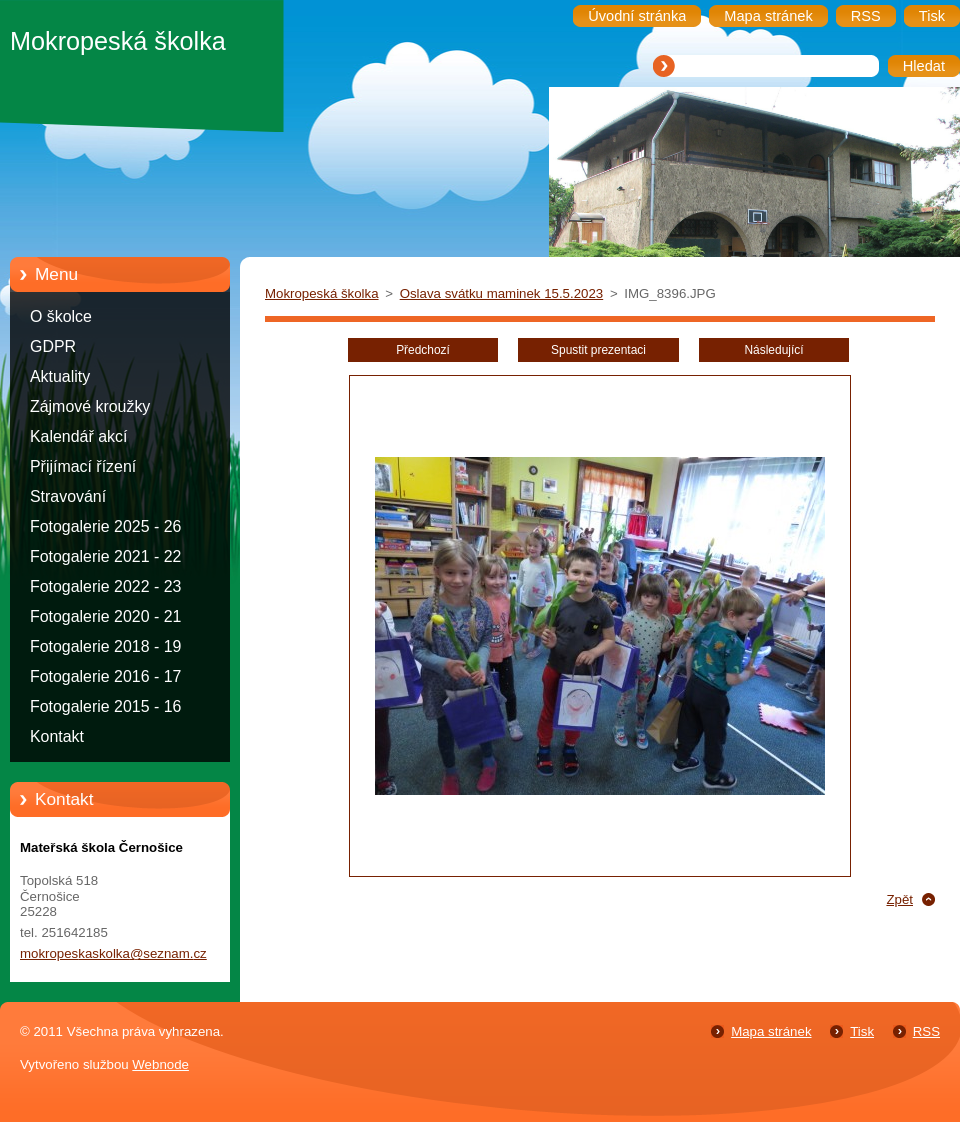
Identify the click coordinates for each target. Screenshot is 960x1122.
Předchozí (423, 350)
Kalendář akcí (78, 436)
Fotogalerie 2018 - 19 (105, 646)
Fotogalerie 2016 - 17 (105, 676)
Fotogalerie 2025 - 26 (105, 526)
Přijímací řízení (83, 466)
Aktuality (60, 376)
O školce (61, 316)
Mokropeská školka (322, 293)
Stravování (68, 496)
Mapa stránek (771, 1031)
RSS (926, 1031)
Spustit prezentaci (598, 350)
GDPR (53, 346)
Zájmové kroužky (90, 406)
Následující (773, 350)
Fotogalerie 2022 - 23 (105, 586)
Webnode (160, 1064)
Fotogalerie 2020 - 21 (105, 616)
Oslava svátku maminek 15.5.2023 (502, 293)
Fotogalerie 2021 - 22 (105, 556)
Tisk (862, 1031)
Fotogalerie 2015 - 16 (105, 706)
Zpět (899, 899)
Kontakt (57, 736)
